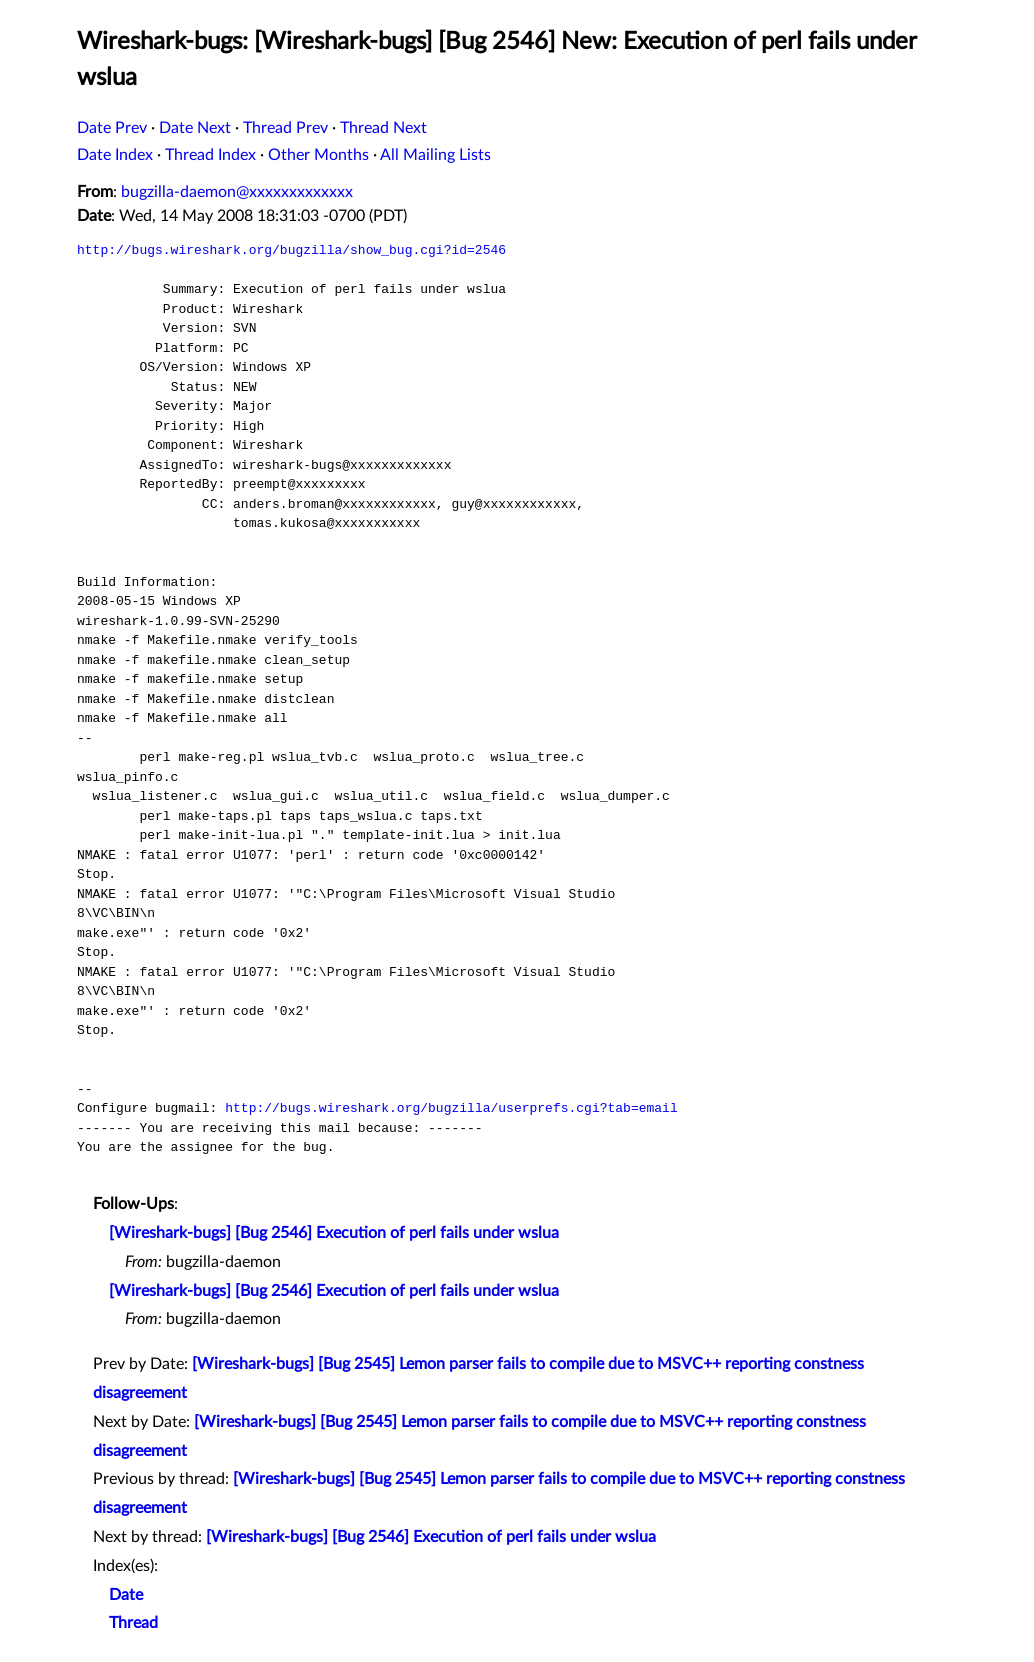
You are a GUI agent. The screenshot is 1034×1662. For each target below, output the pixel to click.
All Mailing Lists (435, 155)
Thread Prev (285, 128)
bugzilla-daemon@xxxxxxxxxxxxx (237, 192)
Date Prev (112, 128)
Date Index (115, 155)
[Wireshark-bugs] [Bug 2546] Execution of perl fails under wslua (334, 1233)
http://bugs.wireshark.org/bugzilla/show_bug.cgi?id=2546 (291, 250)
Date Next (195, 128)
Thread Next (383, 128)
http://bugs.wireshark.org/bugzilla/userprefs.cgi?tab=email (451, 1108)
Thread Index (210, 155)
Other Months (318, 155)
